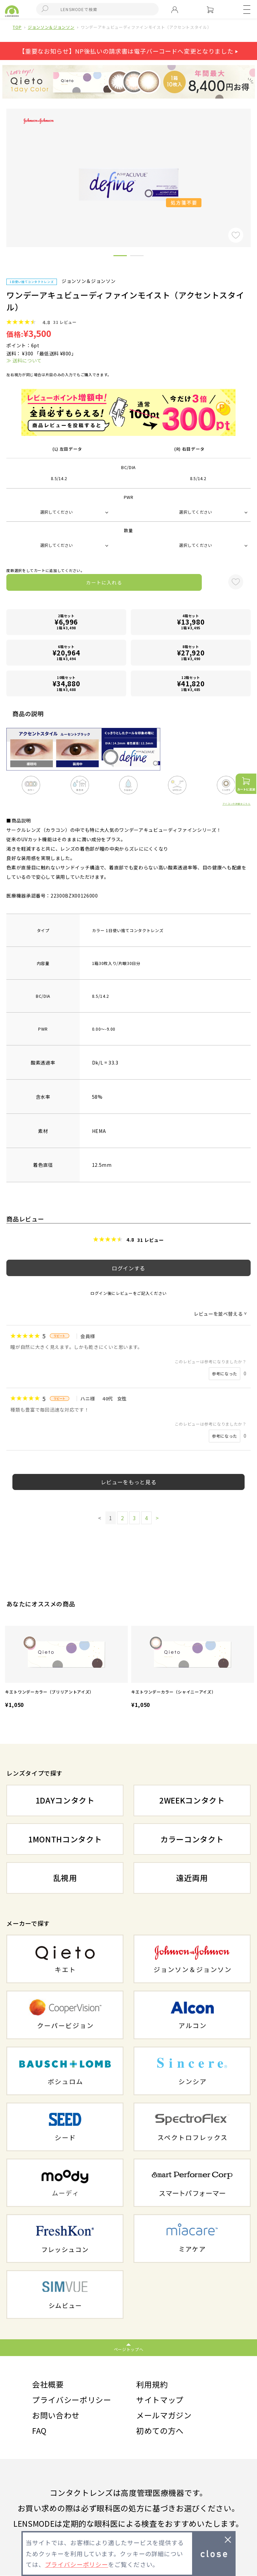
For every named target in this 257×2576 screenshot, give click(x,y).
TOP (17, 27)
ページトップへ (129, 2349)
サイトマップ (160, 2400)
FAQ (39, 2431)
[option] (66, 1668)
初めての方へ (160, 2431)
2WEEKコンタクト (192, 1800)
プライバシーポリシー (71, 2400)
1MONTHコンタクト (65, 1839)
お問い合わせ (56, 2415)
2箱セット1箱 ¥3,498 (66, 621)
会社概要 (48, 2384)
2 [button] (137, 257)
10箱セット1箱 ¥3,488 (66, 683)
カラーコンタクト (192, 1839)
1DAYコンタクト (65, 1800)
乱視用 (65, 1878)
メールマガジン (164, 2415)
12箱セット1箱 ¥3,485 (190, 683)
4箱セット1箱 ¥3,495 (190, 621)
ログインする (128, 1268)
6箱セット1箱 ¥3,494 (66, 652)
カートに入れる (104, 582)
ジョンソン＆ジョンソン (51, 27)
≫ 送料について (23, 360)
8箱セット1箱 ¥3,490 (190, 652)
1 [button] (120, 257)
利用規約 (152, 2384)
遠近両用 (192, 1878)
